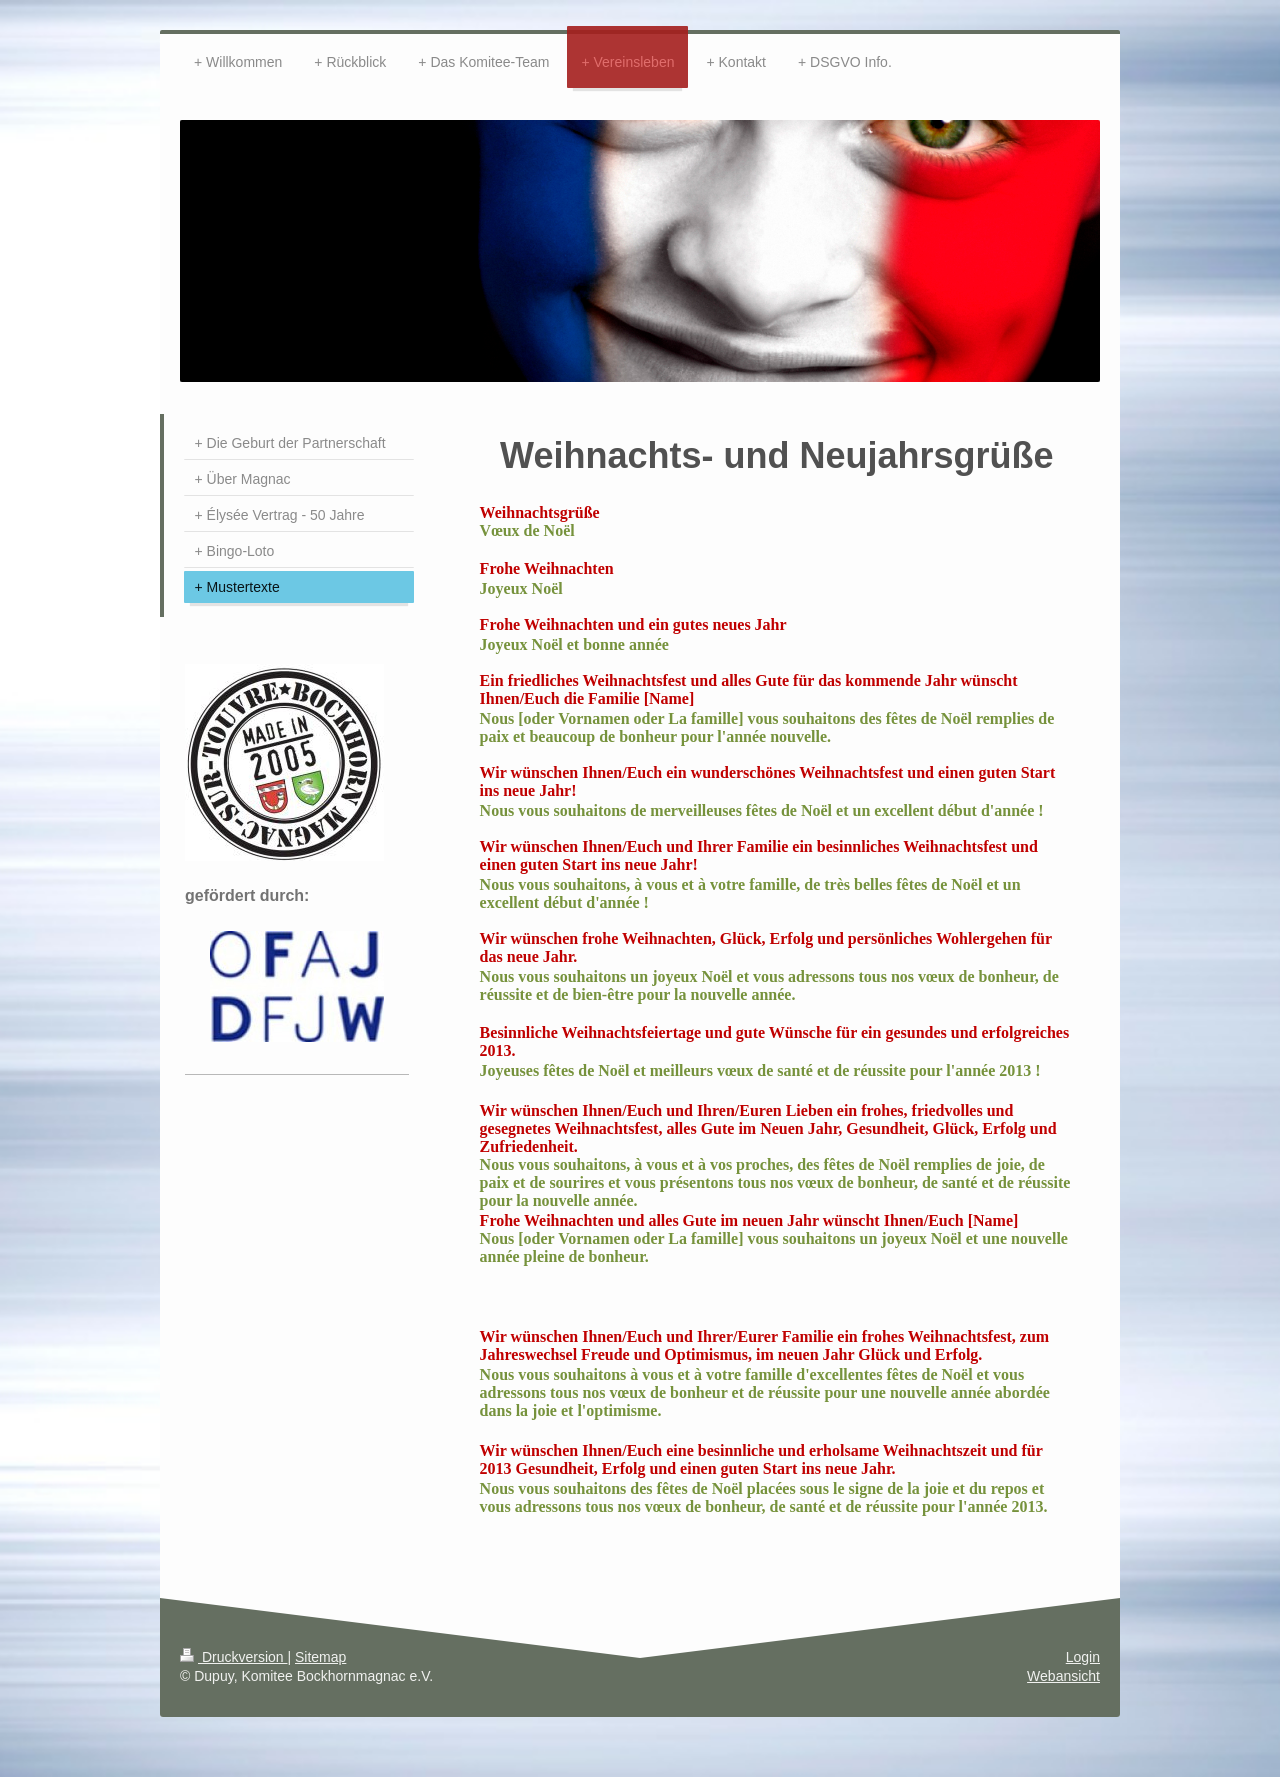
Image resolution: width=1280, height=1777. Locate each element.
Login (1083, 1657)
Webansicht (1063, 1676)
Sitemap (320, 1657)
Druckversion (233, 1657)
